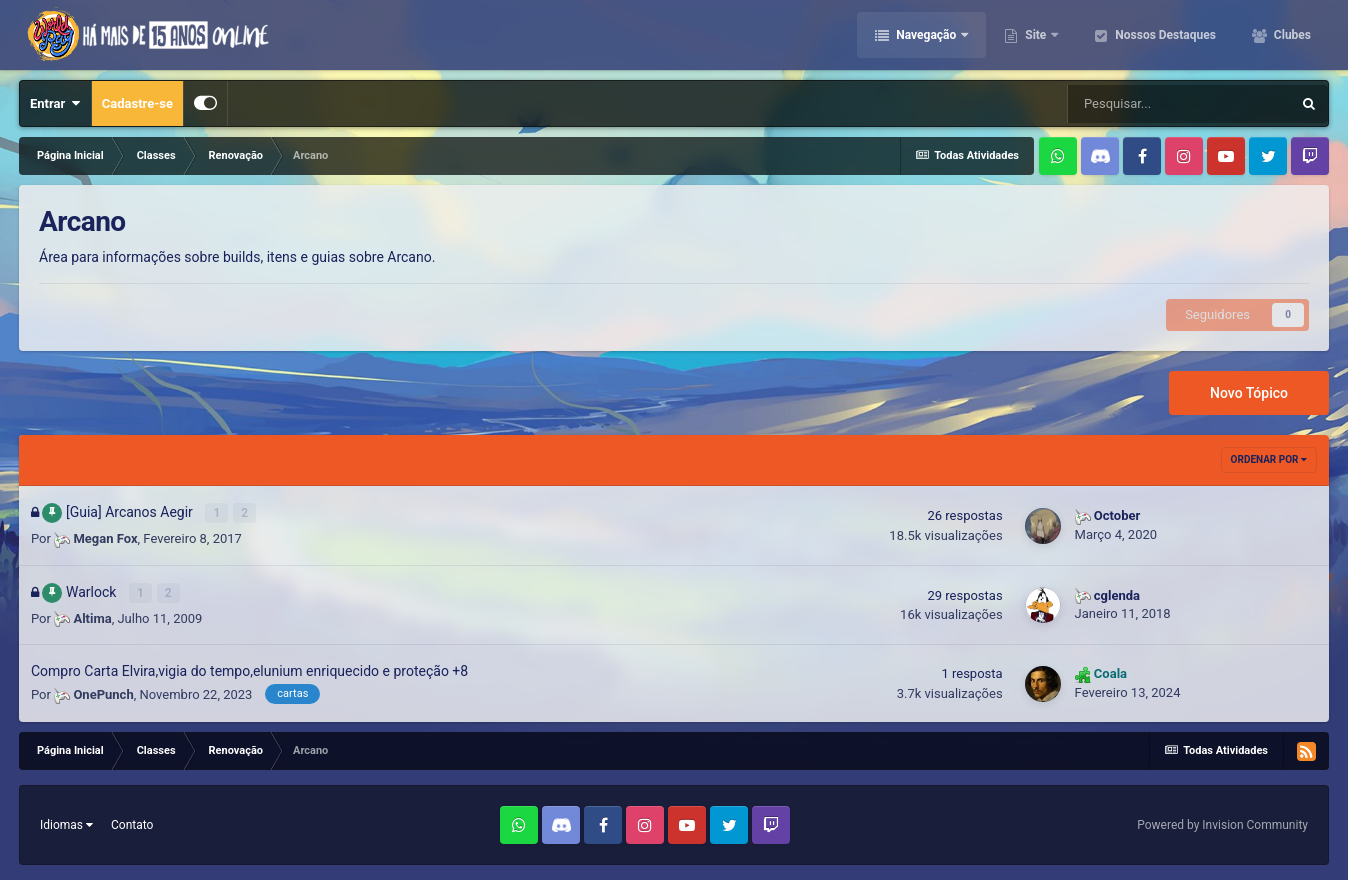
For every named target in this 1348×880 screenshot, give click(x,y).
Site (1035, 35)
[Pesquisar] (1179, 104)
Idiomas (66, 825)
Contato (132, 825)
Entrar (55, 103)
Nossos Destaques (1164, 35)
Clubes (1291, 35)
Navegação (926, 35)
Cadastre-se (137, 103)
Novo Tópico (1249, 393)
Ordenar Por (1269, 459)
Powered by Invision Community (1222, 825)
